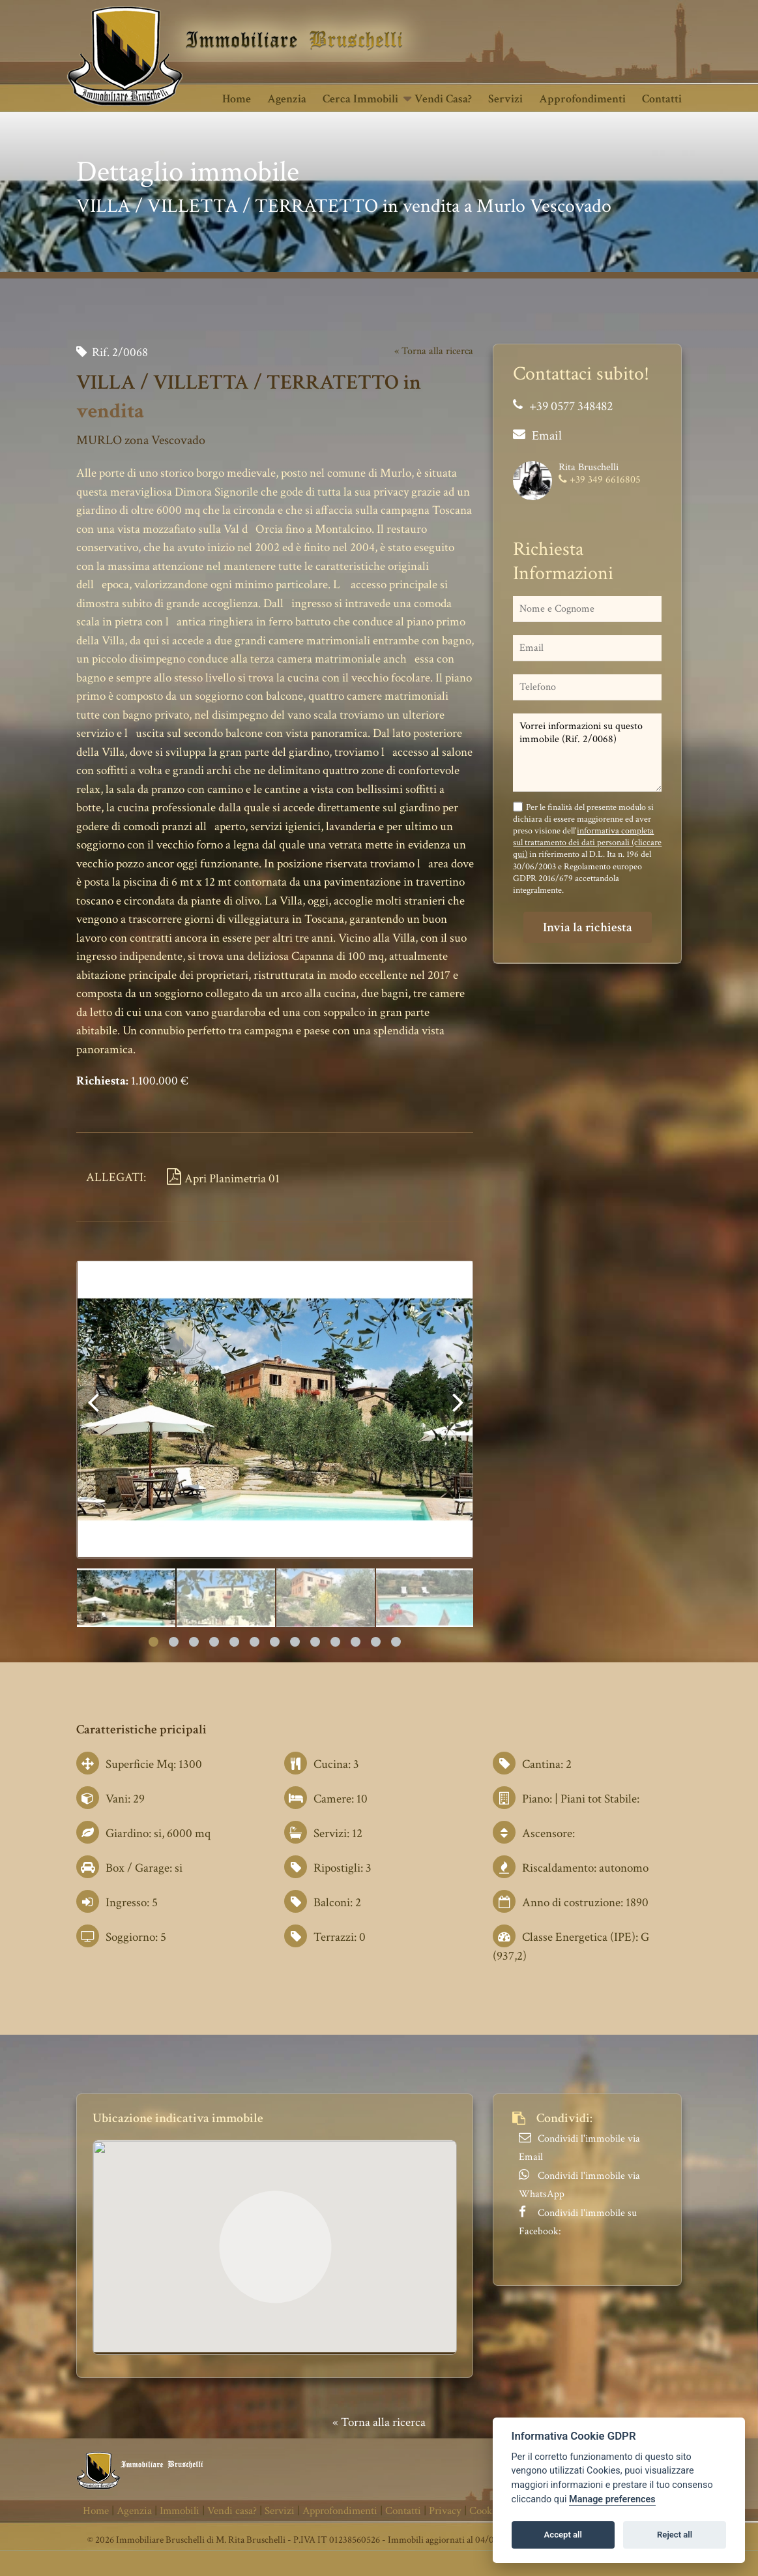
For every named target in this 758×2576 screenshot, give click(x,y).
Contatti (662, 98)
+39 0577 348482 (571, 406)
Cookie (484, 2511)
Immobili (179, 2511)
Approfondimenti (582, 98)
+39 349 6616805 (605, 480)
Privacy (445, 2511)
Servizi (505, 98)
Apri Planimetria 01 (223, 1179)
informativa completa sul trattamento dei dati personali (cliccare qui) (587, 842)
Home (236, 98)
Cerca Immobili (360, 98)
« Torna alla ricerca (433, 351)
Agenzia (286, 98)
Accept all (563, 2534)
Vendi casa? (443, 98)
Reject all (674, 2534)
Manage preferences (612, 2499)
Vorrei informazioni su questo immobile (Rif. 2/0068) (587, 752)
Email (547, 435)
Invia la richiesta (587, 927)
